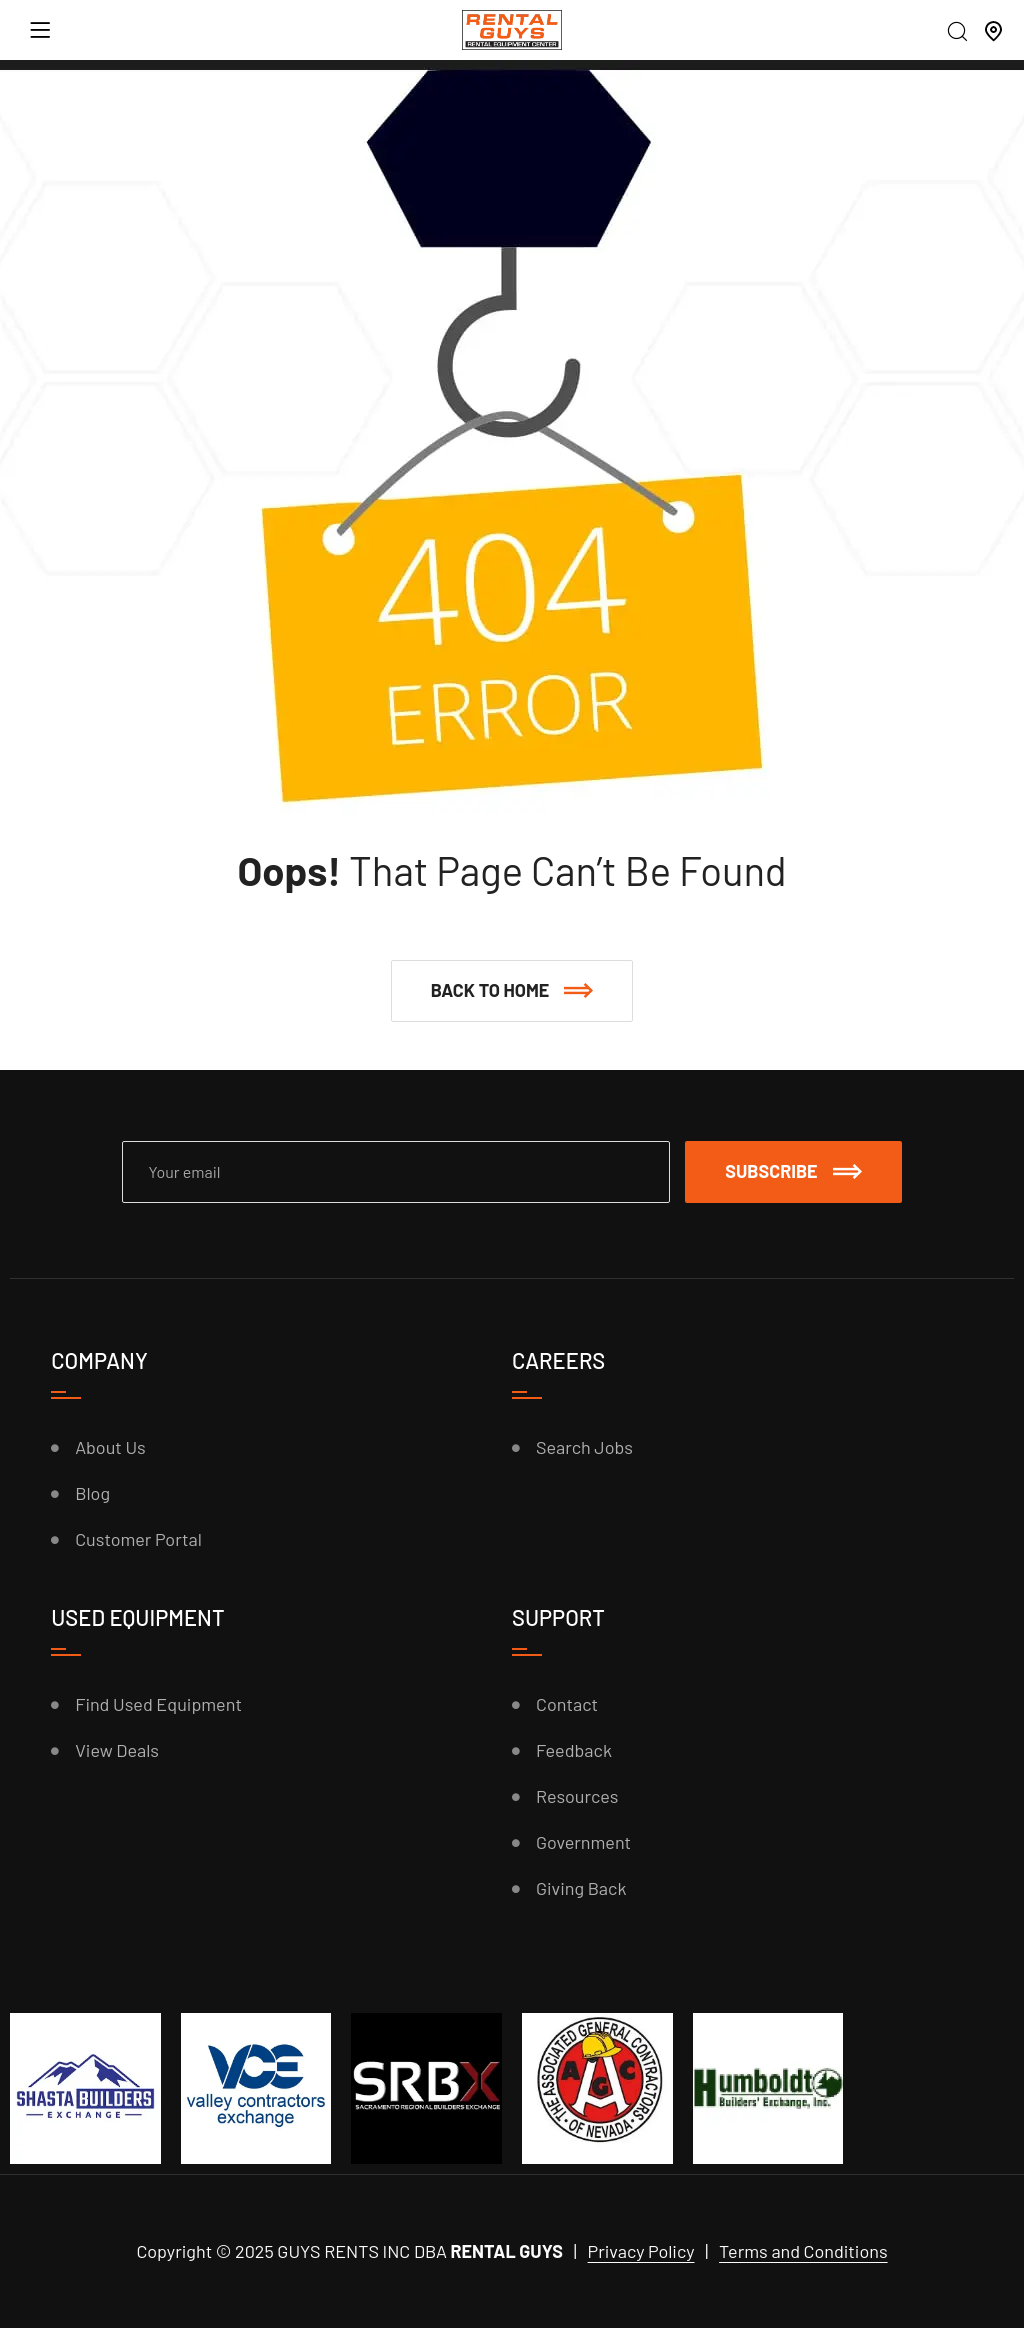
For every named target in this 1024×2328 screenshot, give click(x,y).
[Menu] (40, 30)
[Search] (957, 32)
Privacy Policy (641, 2251)
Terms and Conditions (803, 2251)
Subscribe (793, 1171)
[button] (512, 991)
